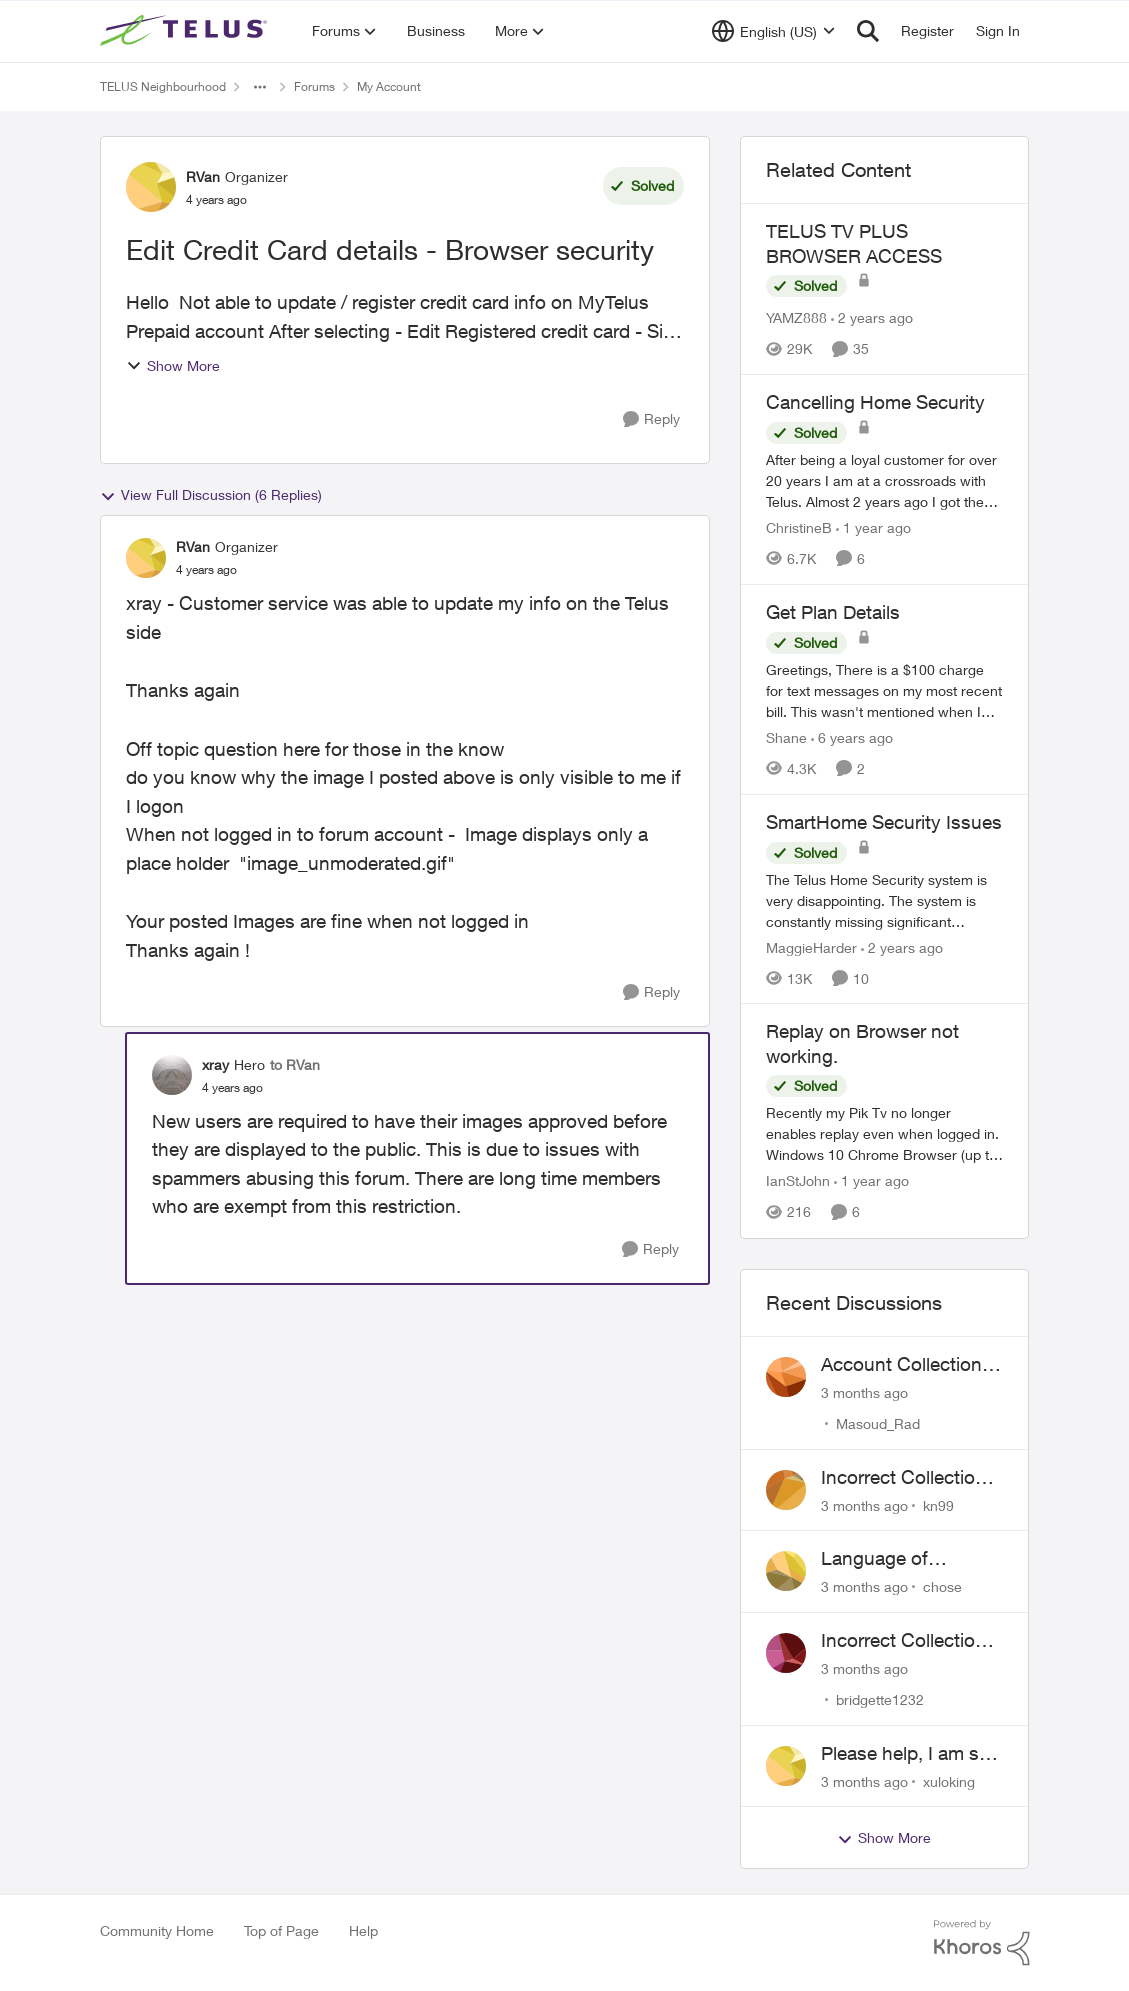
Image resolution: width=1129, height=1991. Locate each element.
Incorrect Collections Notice (908, 1478)
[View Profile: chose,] (786, 1571)
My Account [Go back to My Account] (389, 86)
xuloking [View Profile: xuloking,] (949, 1780)
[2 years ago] (872, 317)
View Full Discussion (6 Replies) (211, 495)
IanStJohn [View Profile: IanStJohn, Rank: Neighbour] (798, 1181)
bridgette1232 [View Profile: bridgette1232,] (880, 1699)
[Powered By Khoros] (982, 1943)
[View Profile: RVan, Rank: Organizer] (151, 187)
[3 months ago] (864, 1392)
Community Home (157, 1930)
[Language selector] (773, 31)
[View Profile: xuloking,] (786, 1766)
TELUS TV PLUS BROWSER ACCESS (854, 243)
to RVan (295, 1064)
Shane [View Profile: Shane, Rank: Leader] (786, 737)
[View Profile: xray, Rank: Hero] (172, 1075)
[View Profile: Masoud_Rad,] (786, 1377)
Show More (173, 365)
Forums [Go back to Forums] (314, 86)
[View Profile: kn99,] (786, 1490)
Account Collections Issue (906, 1365)
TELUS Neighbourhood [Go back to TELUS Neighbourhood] (163, 86)
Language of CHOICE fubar (882, 1559)
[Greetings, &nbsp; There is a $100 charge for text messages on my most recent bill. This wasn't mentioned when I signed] (885, 690)
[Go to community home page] (186, 31)
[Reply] (651, 419)
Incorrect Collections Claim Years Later (908, 1641)
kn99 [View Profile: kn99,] (938, 1504)
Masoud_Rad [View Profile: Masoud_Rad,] (878, 1423)
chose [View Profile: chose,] (942, 1586)
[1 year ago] (873, 527)
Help (363, 1930)
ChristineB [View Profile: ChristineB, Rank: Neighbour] (799, 527)
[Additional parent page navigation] (260, 87)
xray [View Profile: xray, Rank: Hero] (215, 1064)
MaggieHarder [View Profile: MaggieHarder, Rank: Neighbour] (811, 946)
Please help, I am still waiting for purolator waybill (909, 1754)
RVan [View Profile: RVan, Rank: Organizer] (203, 176)
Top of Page (281, 1930)
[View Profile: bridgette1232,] (786, 1653)
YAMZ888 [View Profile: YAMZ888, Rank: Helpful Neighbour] (796, 317)
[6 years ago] (852, 737)
